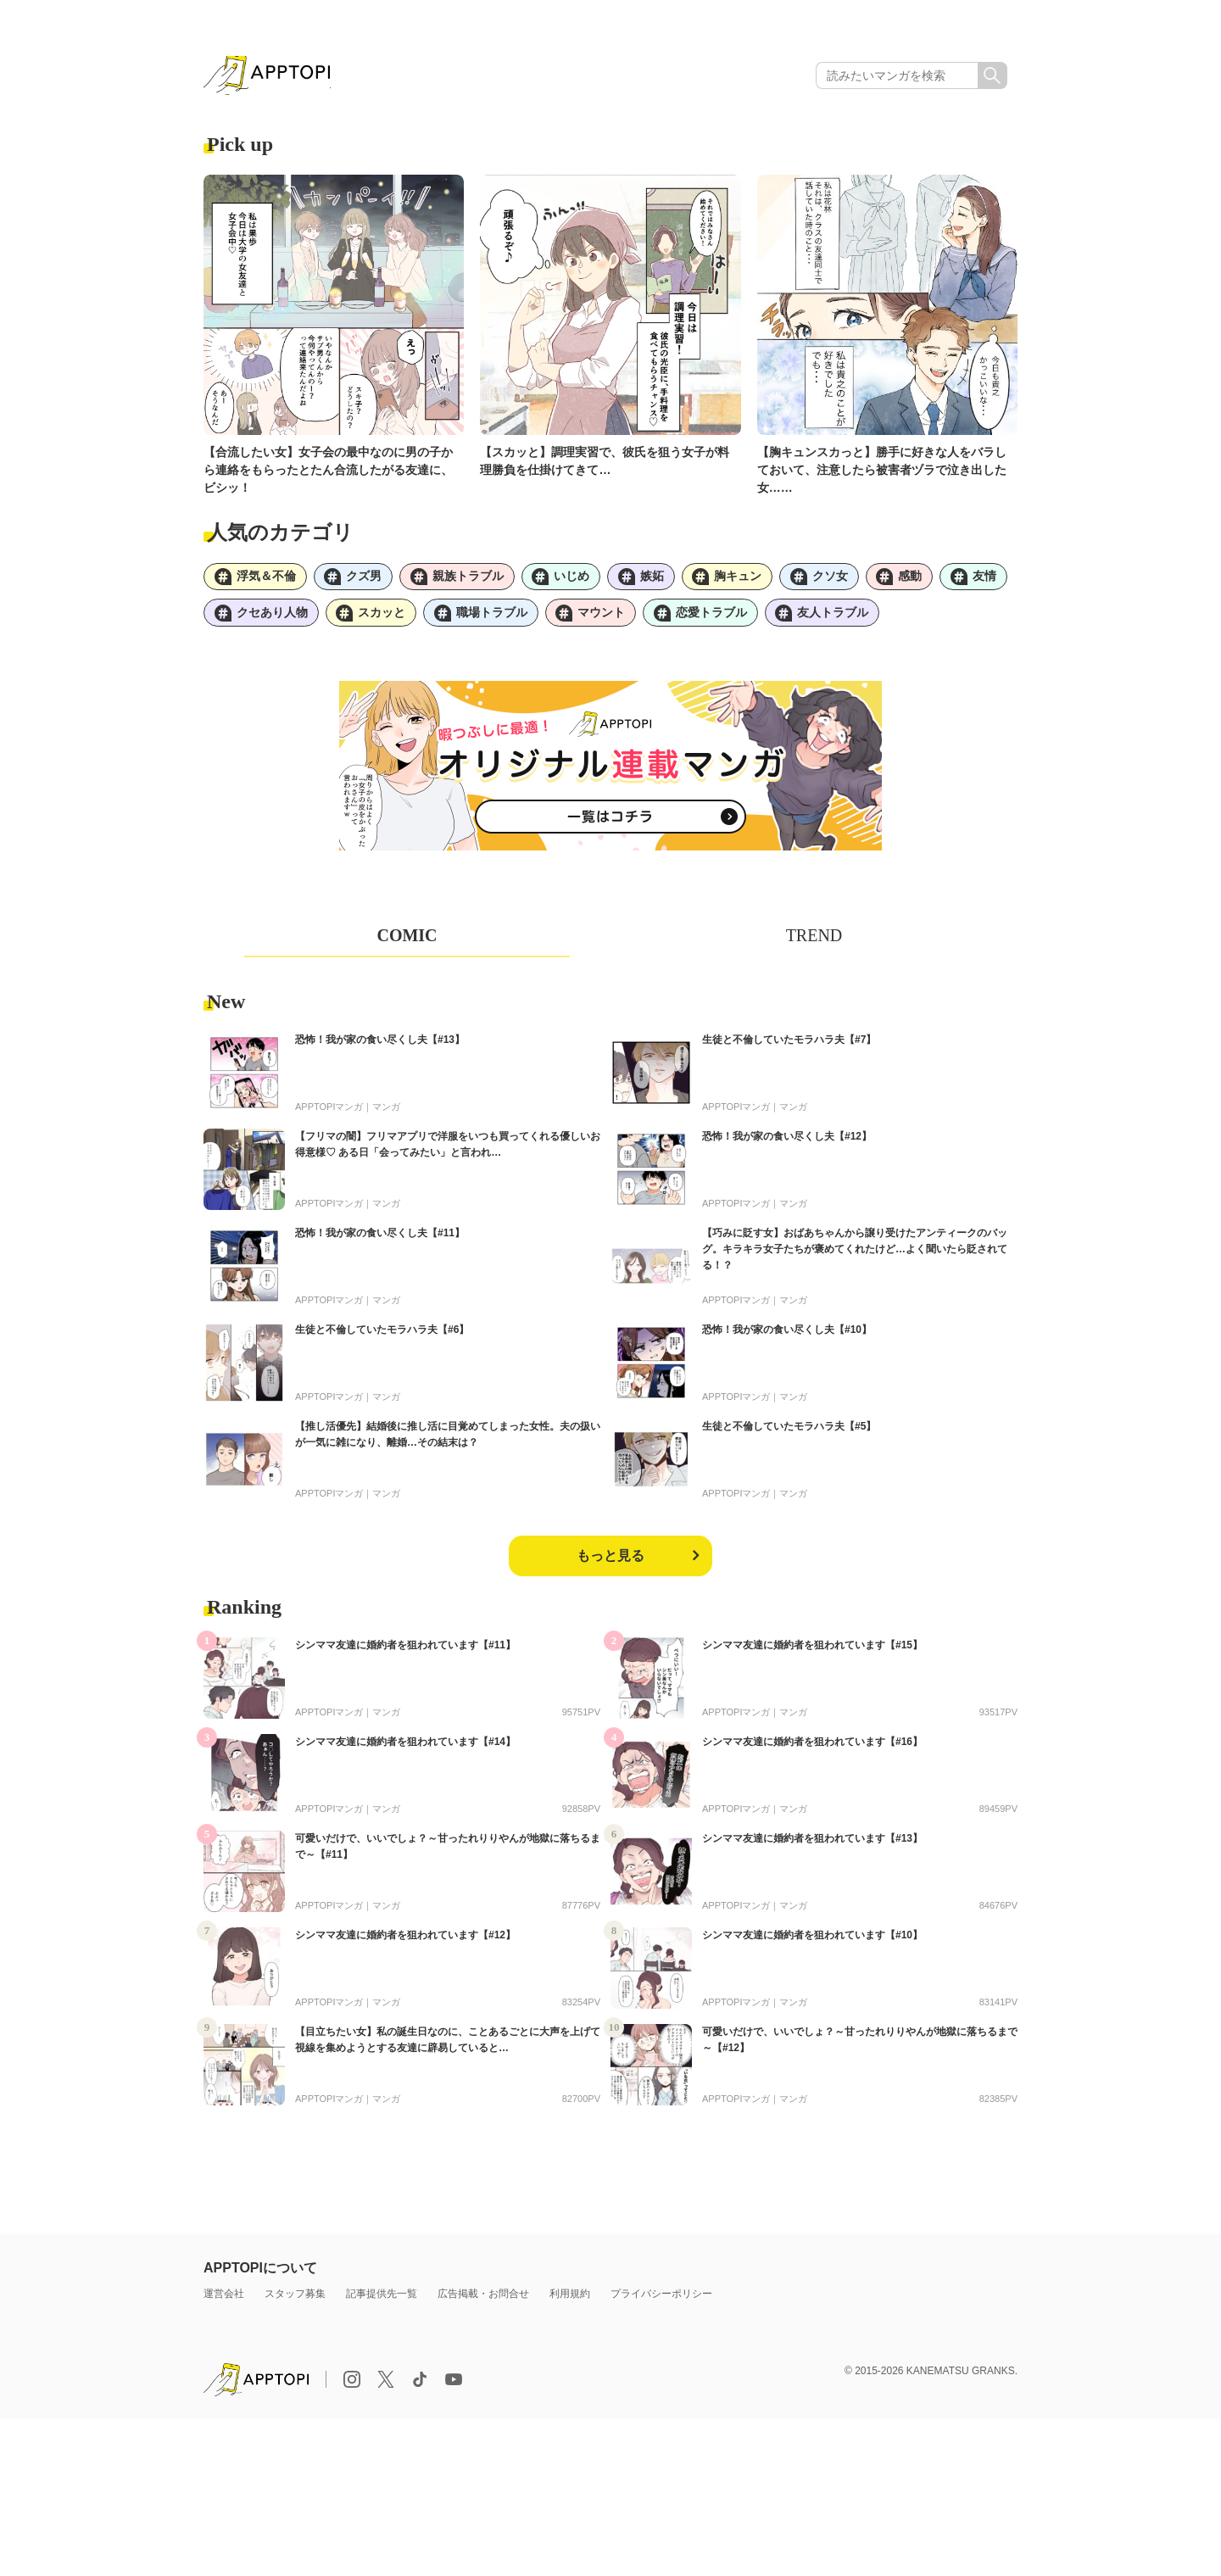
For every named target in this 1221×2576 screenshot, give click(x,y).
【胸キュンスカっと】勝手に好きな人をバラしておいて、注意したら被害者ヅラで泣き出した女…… (881, 471)
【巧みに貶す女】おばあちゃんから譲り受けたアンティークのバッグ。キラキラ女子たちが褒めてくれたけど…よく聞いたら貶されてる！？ (854, 1253)
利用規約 (569, 2298)
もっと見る (610, 1560)
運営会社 (224, 2298)
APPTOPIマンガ (329, 1111)
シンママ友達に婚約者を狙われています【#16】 (812, 1746)
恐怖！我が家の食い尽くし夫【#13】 (380, 1044)
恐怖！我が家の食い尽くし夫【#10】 (787, 1334)
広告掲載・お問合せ (483, 2298)
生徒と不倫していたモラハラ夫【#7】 (789, 1044)
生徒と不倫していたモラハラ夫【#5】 (789, 1430)
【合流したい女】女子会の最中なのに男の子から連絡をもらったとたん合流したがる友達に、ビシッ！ (328, 471)
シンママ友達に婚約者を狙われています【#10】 (812, 1939)
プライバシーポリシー (661, 2298)
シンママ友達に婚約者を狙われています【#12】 (405, 1939)
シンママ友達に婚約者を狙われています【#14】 (405, 1746)
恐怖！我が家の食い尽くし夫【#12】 (787, 1140)
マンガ (386, 1111)
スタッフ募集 (295, 2298)
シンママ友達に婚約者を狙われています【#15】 (812, 1649)
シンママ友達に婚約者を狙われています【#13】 (812, 1842)
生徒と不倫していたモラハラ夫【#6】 (382, 1334)
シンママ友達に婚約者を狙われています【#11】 (405, 1649)
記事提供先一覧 (381, 2298)
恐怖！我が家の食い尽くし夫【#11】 (380, 1237)
